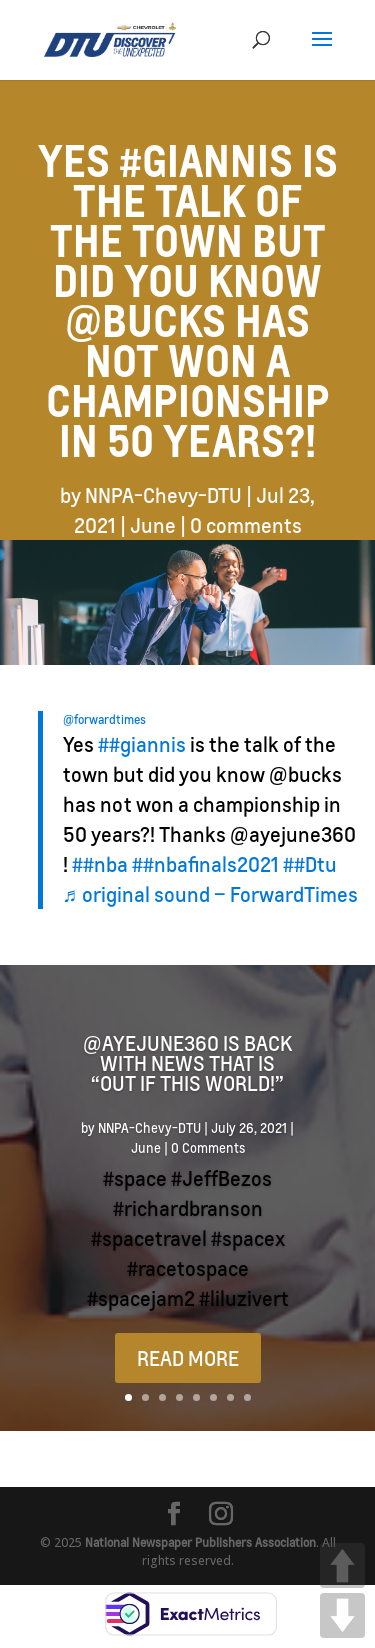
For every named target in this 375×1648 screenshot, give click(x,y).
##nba (100, 864)
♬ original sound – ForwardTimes (210, 894)
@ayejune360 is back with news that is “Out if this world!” (188, 1063)
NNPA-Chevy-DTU (163, 495)
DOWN (342, 1615)
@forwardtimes (104, 719)
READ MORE (188, 1358)
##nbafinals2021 (205, 864)
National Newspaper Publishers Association (200, 1542)
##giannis (142, 744)
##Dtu (310, 864)
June (153, 525)
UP (342, 1565)
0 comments (246, 525)
